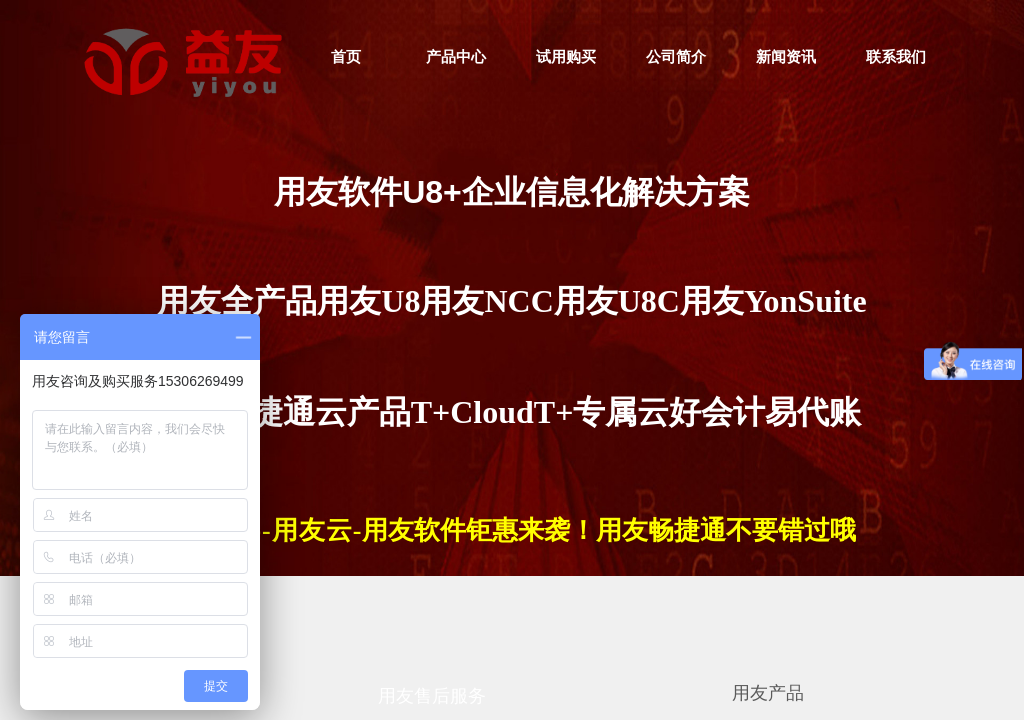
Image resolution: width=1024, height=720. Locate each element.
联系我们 (896, 57)
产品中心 (456, 57)
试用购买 (566, 57)
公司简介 (676, 57)
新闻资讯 (786, 57)
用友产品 (768, 693)
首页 (346, 57)
